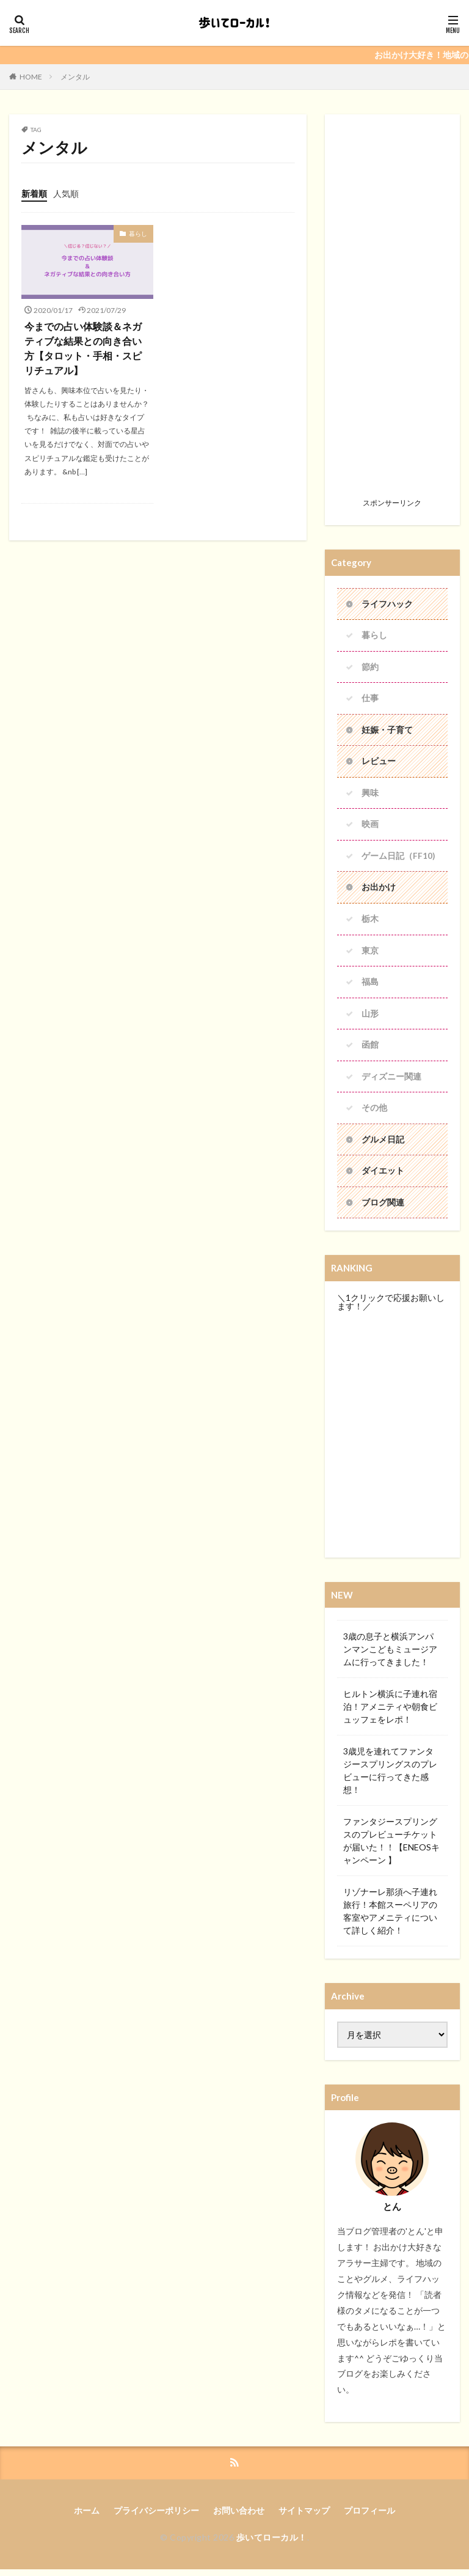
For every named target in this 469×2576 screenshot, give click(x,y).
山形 (370, 1017)
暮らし (138, 233)
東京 (370, 954)
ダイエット (383, 1176)
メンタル (75, 76)
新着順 (34, 193)
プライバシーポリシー (156, 2516)
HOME (31, 76)
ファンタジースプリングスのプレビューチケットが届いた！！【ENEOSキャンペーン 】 (391, 1846)
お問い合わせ (238, 2516)
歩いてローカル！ (271, 2543)
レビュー (379, 763)
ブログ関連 (383, 1208)
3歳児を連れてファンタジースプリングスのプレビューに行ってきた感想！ (390, 1776)
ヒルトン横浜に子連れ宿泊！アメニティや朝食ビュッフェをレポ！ (390, 1713)
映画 (370, 827)
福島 (370, 986)
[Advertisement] (392, 310)
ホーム (87, 2516)
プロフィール (369, 2516)
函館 (370, 1049)
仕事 (370, 699)
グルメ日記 (383, 1144)
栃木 (370, 922)
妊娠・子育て (387, 731)
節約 (370, 668)
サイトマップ (304, 2516)
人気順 (66, 193)
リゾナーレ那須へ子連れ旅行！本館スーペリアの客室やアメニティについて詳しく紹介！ (390, 1917)
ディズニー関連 (391, 1081)
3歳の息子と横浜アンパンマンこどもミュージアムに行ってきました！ (390, 1655)
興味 (370, 795)
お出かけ (379, 890)
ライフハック (387, 604)
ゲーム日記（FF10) (398, 858)
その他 (374, 1113)
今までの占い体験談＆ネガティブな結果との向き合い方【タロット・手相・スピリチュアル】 (83, 348)
